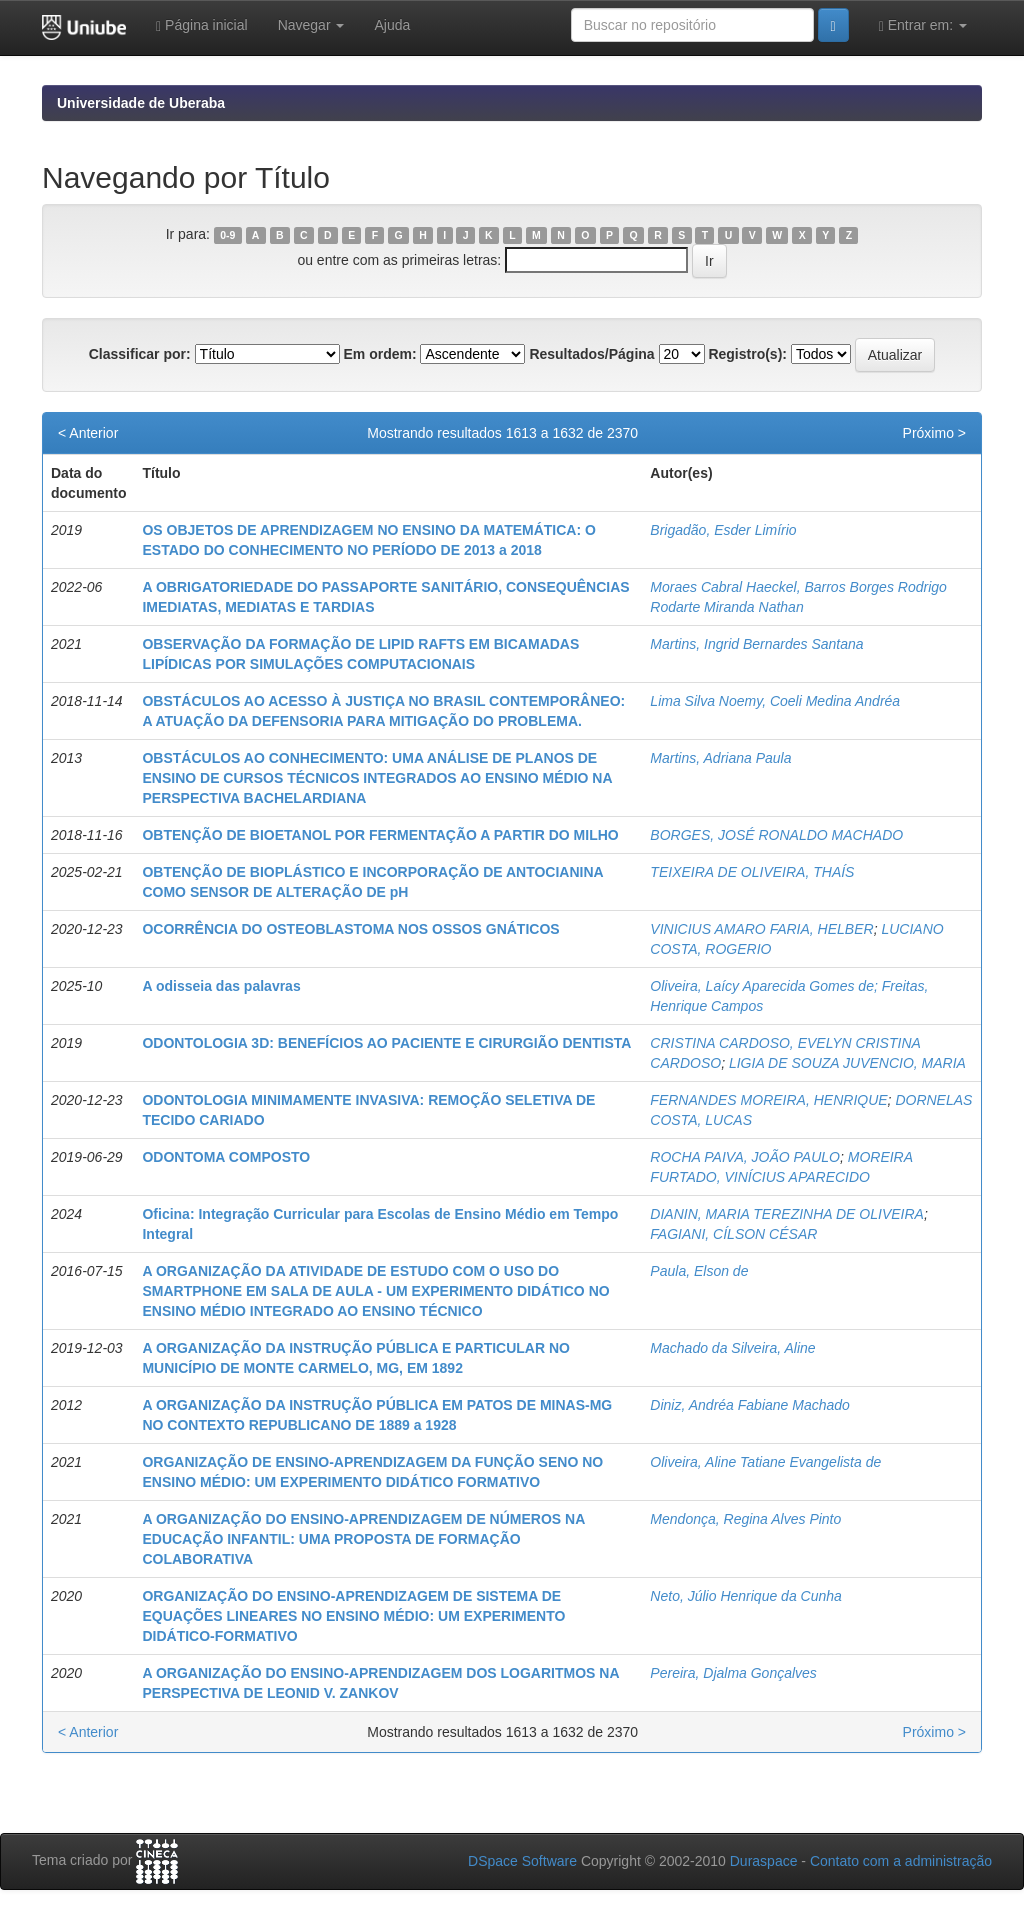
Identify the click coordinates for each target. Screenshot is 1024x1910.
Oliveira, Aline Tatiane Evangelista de (765, 1462)
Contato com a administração (901, 1861)
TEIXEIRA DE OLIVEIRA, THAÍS (752, 872)
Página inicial (202, 25)
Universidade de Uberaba (141, 103)
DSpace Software (522, 1861)
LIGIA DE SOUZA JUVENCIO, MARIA (847, 1063)
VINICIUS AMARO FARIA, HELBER (761, 929)
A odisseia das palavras (221, 986)
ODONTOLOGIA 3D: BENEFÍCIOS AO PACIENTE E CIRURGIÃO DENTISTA (386, 1043)
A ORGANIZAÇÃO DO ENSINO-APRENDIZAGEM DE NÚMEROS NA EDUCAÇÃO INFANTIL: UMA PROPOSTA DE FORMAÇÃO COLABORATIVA (363, 1539)
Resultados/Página (591, 354)
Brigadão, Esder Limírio (723, 530)
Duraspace (764, 1861)
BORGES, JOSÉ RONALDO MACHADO (776, 835)
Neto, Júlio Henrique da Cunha (745, 1596)
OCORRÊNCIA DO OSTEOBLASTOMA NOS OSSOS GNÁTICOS (350, 929)
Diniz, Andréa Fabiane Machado (750, 1405)
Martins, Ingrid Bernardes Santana (756, 644)
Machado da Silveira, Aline (732, 1348)
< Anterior (88, 433)
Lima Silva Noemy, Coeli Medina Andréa (775, 701)
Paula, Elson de (699, 1271)
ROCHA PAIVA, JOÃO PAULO (745, 1157)
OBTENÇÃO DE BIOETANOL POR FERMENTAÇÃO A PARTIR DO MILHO (380, 835)
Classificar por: (140, 354)
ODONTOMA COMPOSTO (226, 1157)
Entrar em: (923, 25)
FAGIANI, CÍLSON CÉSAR (733, 1234)
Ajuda (392, 25)
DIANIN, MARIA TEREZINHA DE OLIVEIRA (787, 1214)
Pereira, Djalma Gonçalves (733, 1673)
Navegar (311, 25)
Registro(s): (747, 354)
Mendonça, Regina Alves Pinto (745, 1519)
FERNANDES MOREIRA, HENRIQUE (768, 1100)
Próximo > (934, 433)
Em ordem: (379, 354)
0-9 (227, 235)
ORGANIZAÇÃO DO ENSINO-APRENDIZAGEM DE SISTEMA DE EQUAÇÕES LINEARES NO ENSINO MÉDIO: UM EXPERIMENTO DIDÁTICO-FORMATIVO (353, 1616)
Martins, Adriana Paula (720, 758)
